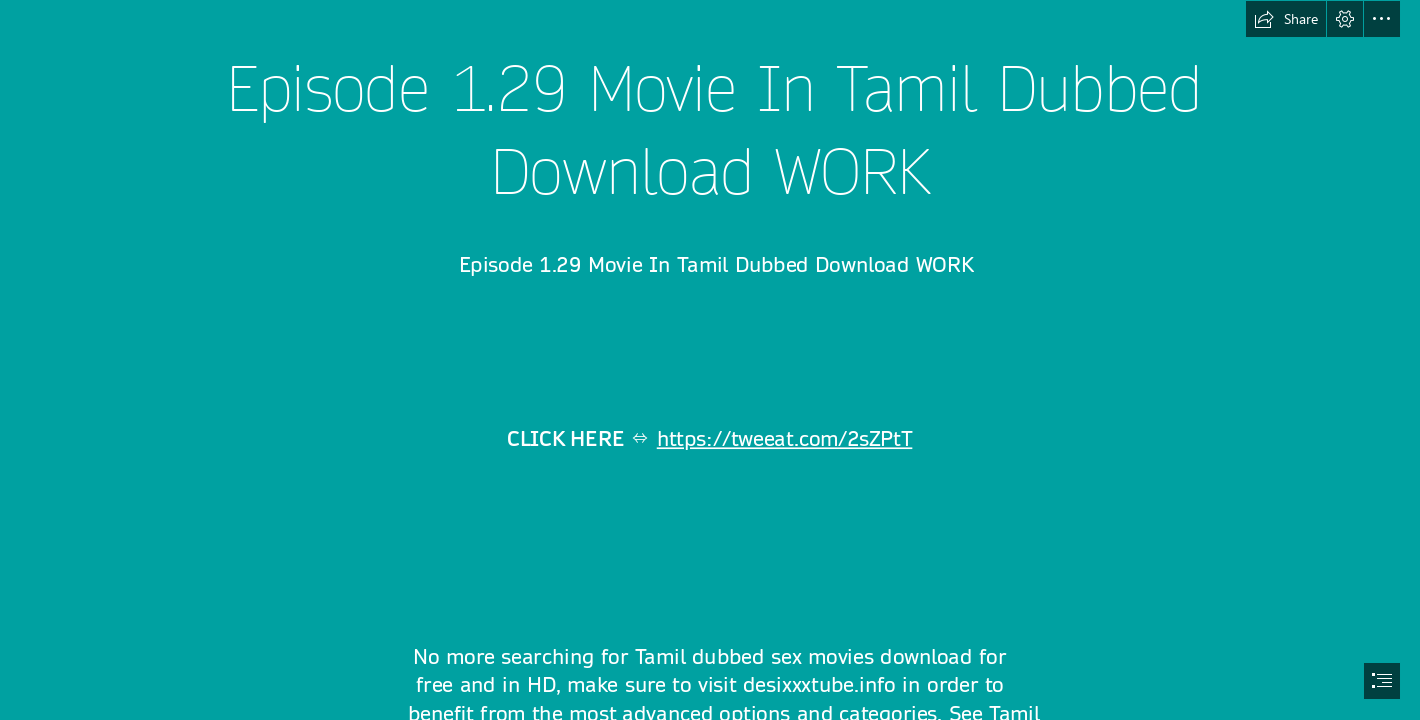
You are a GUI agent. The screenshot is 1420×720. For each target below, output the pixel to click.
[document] (710, 360)
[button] (1286, 19)
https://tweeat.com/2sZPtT (785, 439)
